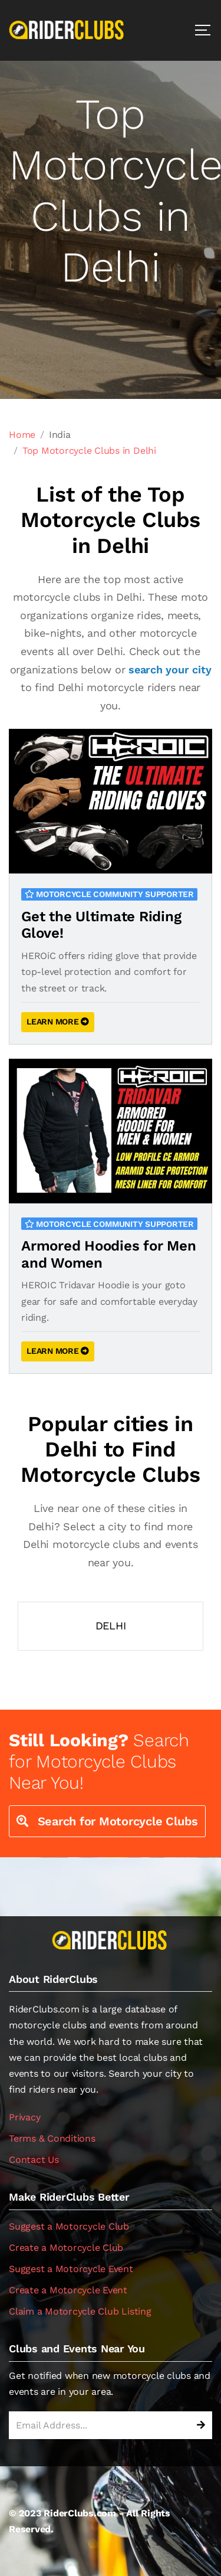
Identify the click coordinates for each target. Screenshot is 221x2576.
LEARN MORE (58, 1021)
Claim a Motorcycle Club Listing (80, 2311)
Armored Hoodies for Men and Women (108, 1254)
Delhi (110, 1625)
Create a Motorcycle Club (66, 2247)
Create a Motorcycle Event (68, 2290)
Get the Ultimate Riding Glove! (101, 925)
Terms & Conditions (52, 2138)
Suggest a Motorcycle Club (69, 2226)
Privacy (24, 2117)
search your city (169, 669)
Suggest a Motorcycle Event (71, 2268)
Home (22, 434)
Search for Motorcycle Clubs (107, 1821)
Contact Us (34, 2159)
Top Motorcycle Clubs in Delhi (89, 450)
